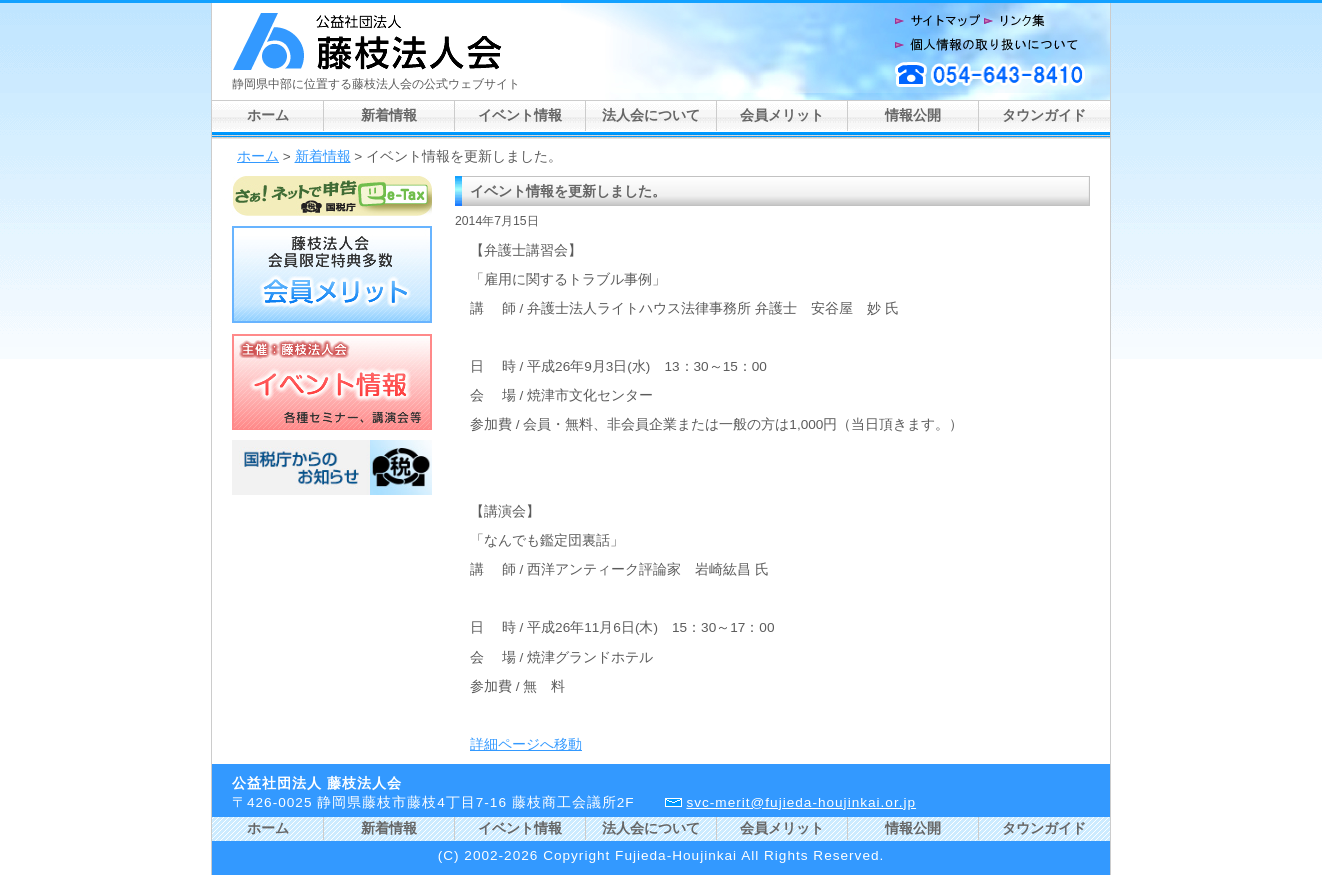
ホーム (268, 115)
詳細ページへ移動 (526, 744)
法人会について (651, 115)
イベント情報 (520, 115)
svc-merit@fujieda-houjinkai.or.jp (801, 802)
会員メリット (782, 115)
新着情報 (389, 115)
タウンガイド (1044, 115)
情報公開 (913, 115)
